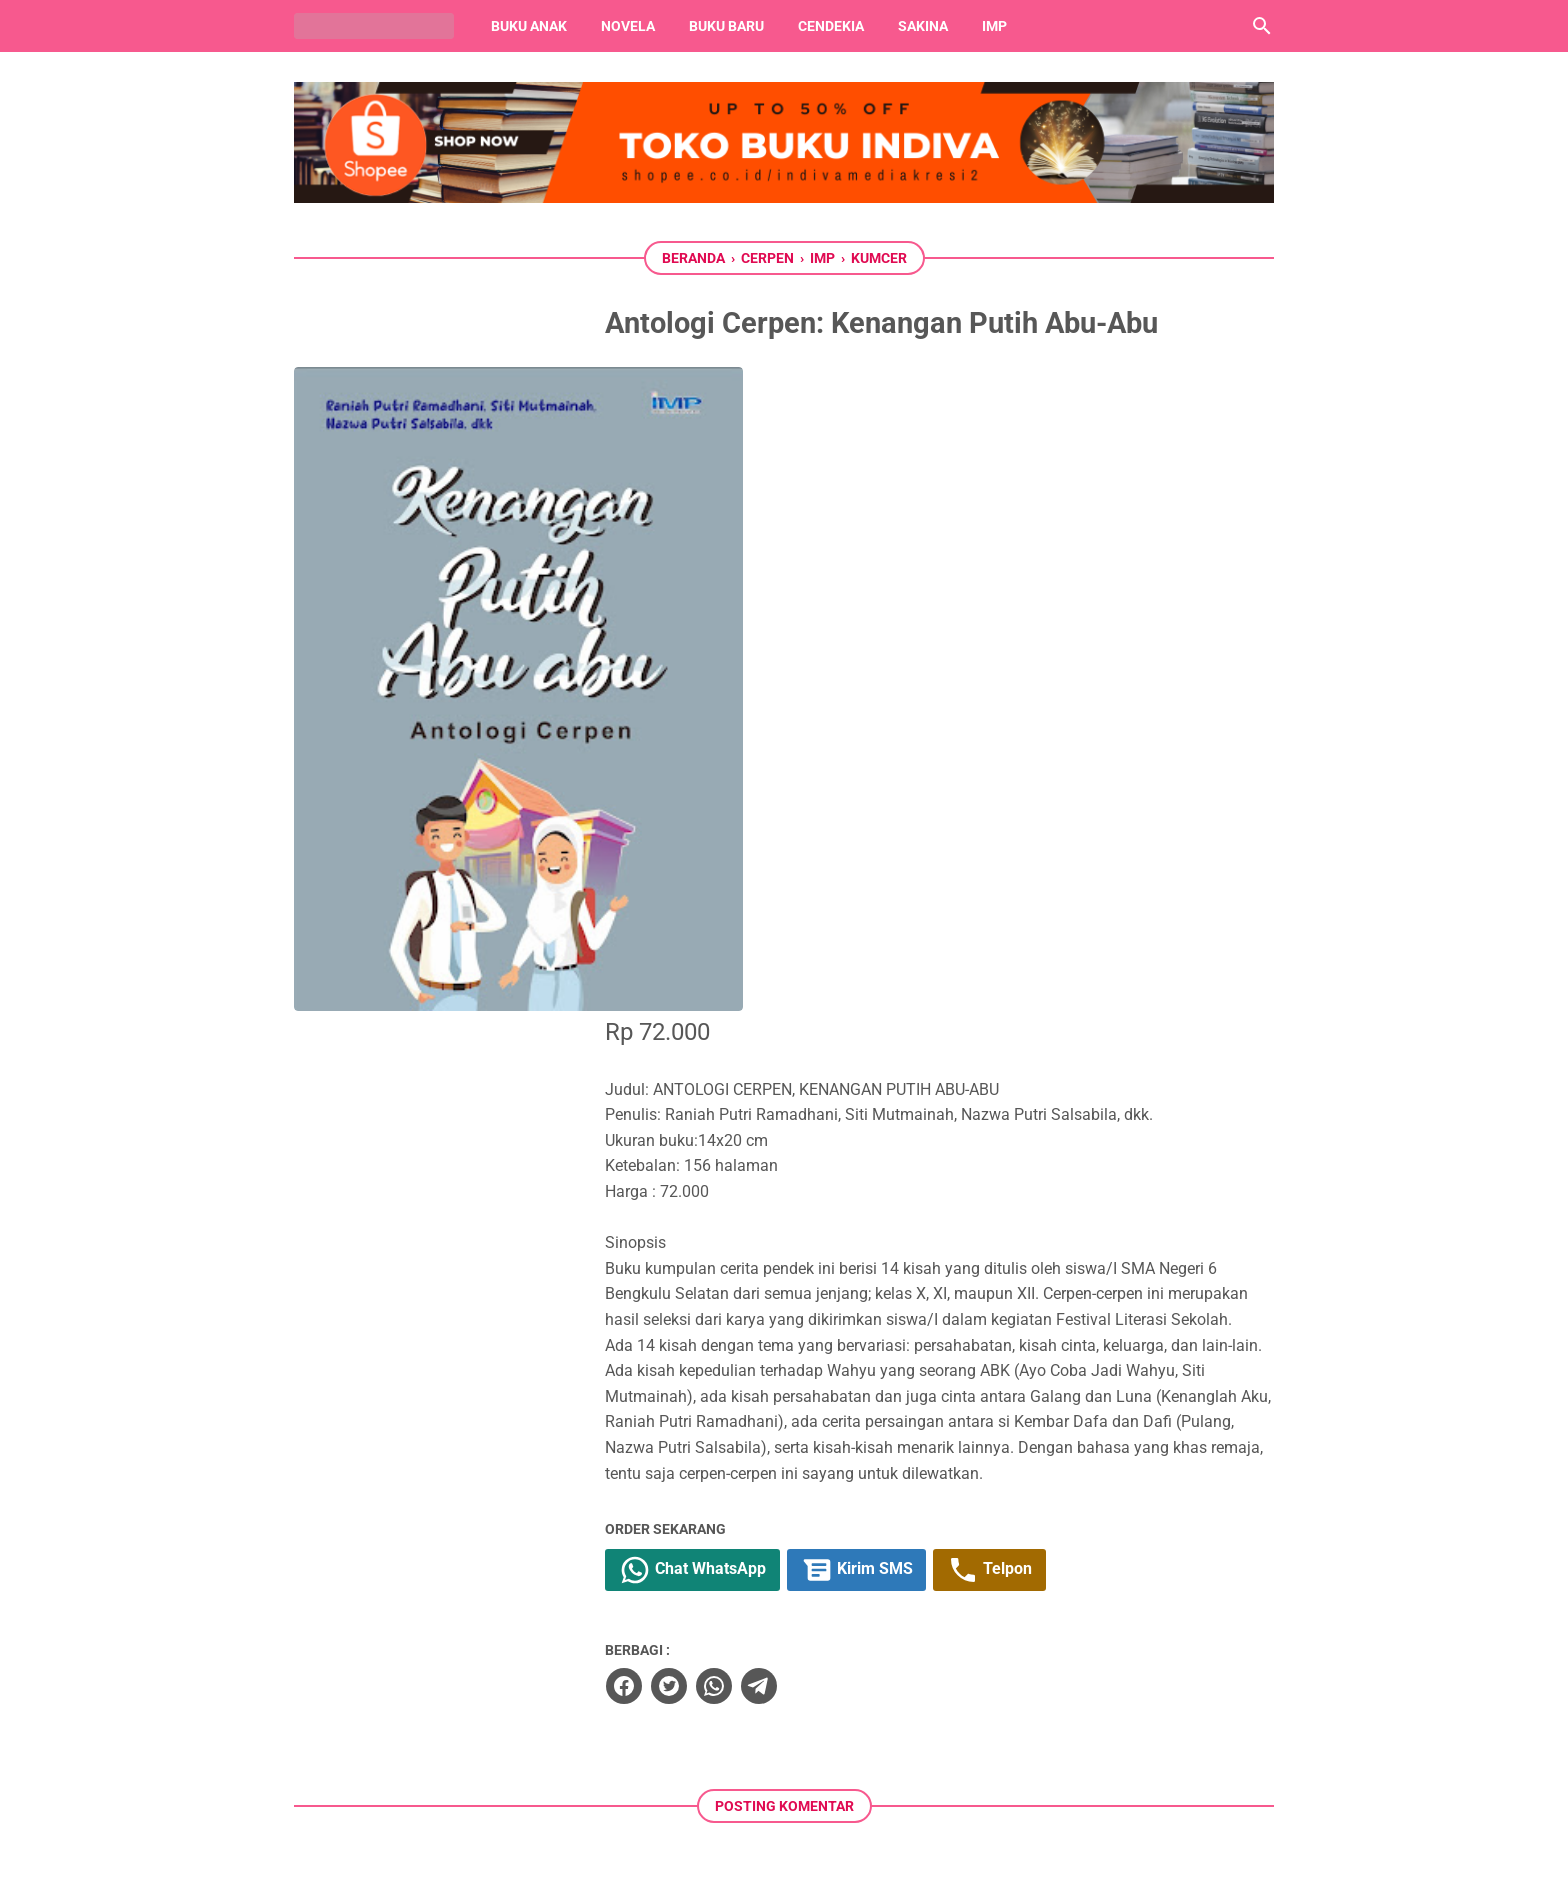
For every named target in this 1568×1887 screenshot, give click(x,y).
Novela (628, 26)
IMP (994, 26)
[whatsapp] (775, 1092)
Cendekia (831, 26)
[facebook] (685, 1092)
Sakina (923, 26)
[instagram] (846, 1757)
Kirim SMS (922, 977)
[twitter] (730, 1092)
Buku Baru (726, 26)
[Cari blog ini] (1262, 26)
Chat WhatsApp (755, 977)
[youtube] (784, 1757)
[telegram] (820, 1092)
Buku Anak (529, 26)
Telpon (1057, 977)
